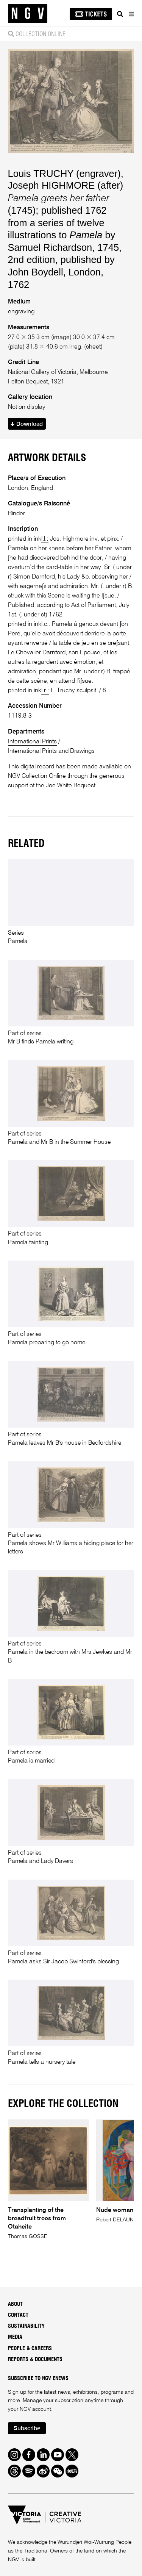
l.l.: (44, 539)
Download (27, 424)
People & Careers (30, 2348)
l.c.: (45, 624)
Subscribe (27, 2428)
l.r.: (45, 690)
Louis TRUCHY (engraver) (64, 173)
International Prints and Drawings (51, 751)
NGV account (35, 2409)
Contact (18, 2315)
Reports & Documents (35, 2359)
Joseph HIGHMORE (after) (65, 185)
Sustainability (26, 2326)
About (15, 2304)
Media (15, 2337)
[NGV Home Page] (27, 13)
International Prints (32, 741)
